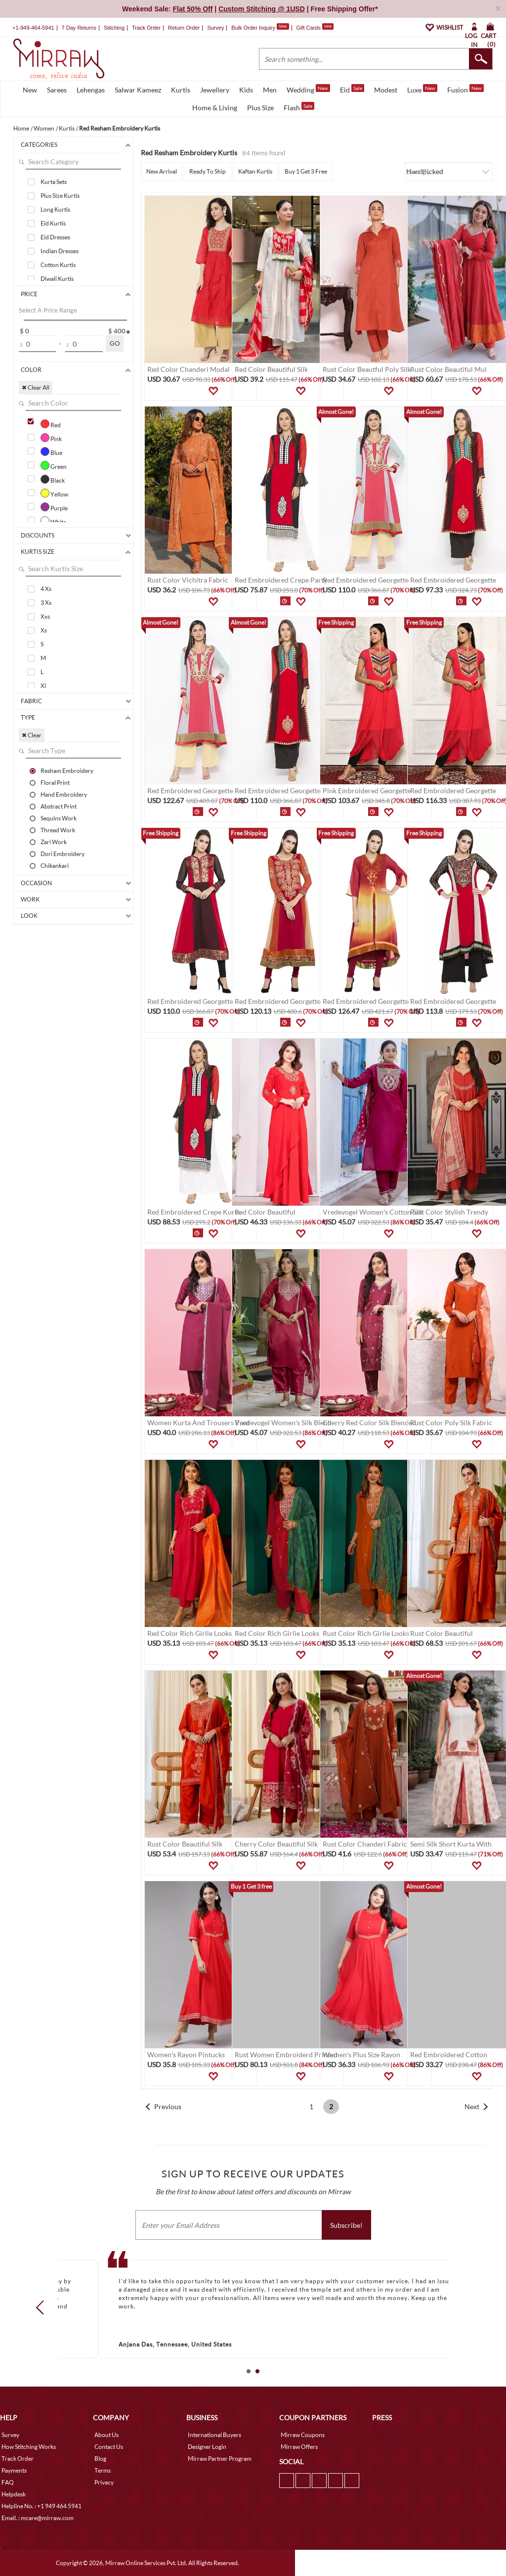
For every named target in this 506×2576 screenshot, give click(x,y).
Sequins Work (59, 817)
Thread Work (58, 829)
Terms (102, 2470)
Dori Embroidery (62, 853)
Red (51, 423)
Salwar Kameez (138, 90)
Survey (215, 28)
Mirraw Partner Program (220, 2458)
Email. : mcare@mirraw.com (37, 2518)
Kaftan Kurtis (255, 171)
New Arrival (161, 171)
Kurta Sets (54, 181)
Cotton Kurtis (58, 265)
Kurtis (180, 90)
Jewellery (214, 90)
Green (54, 465)
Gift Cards (315, 28)
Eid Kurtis (53, 223)
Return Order (184, 28)
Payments (14, 2470)
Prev (43, 2307)
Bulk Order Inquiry (253, 28)
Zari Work (54, 841)
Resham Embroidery (67, 770)
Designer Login (207, 2446)
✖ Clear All (35, 387)
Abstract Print (59, 806)
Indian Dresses (60, 251)
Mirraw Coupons (303, 2435)
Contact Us (108, 2446)
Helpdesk (13, 2494)
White (53, 520)
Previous (167, 2106)
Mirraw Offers (299, 2446)
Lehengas (91, 90)
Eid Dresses (55, 237)
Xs (44, 630)
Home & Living (214, 107)
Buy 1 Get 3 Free (306, 171)
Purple (54, 506)
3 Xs (46, 602)
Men (270, 90)
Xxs (45, 616)
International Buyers (214, 2435)
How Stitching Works (28, 2446)
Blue (51, 451)
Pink (51, 437)
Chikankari (55, 865)
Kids (246, 90)
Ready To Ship (207, 171)
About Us (106, 2435)
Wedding (308, 89)
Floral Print (55, 782)
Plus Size (260, 107)
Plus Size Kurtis (60, 195)
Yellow (54, 493)
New (30, 90)
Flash (299, 107)
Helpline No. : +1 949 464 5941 (41, 2506)
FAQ (7, 2482)
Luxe (422, 89)
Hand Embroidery (64, 794)
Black (53, 479)
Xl (43, 685)
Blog (100, 2458)
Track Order (146, 28)
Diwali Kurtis (57, 278)
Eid (352, 89)
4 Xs (46, 588)
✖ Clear (32, 735)
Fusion (465, 89)
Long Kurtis (55, 209)
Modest (385, 90)
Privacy (104, 2482)
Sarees (57, 90)
